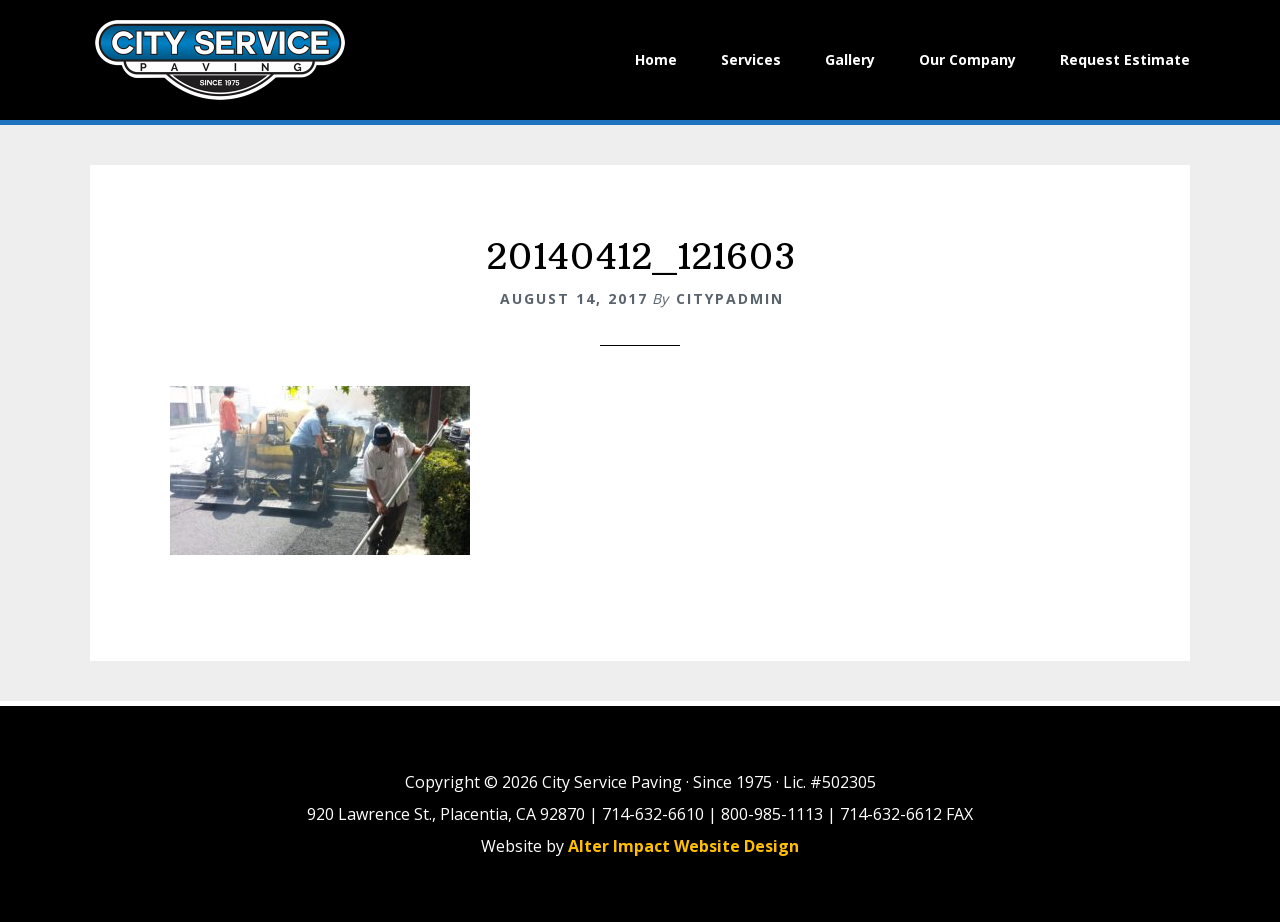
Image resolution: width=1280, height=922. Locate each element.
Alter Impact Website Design (683, 846)
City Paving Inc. (220, 60)
